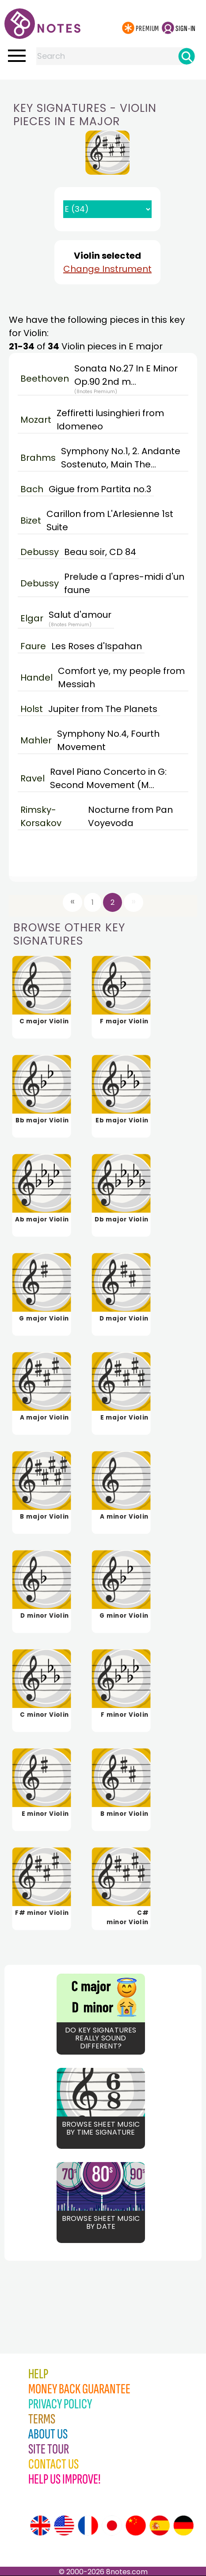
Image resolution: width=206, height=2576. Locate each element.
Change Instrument (107, 269)
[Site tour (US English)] (64, 2526)
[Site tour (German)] (183, 2526)
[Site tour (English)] (40, 2526)
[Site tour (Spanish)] (160, 2526)
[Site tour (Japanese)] (112, 2526)
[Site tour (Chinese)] (136, 2526)
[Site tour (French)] (88, 2526)
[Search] (186, 56)
